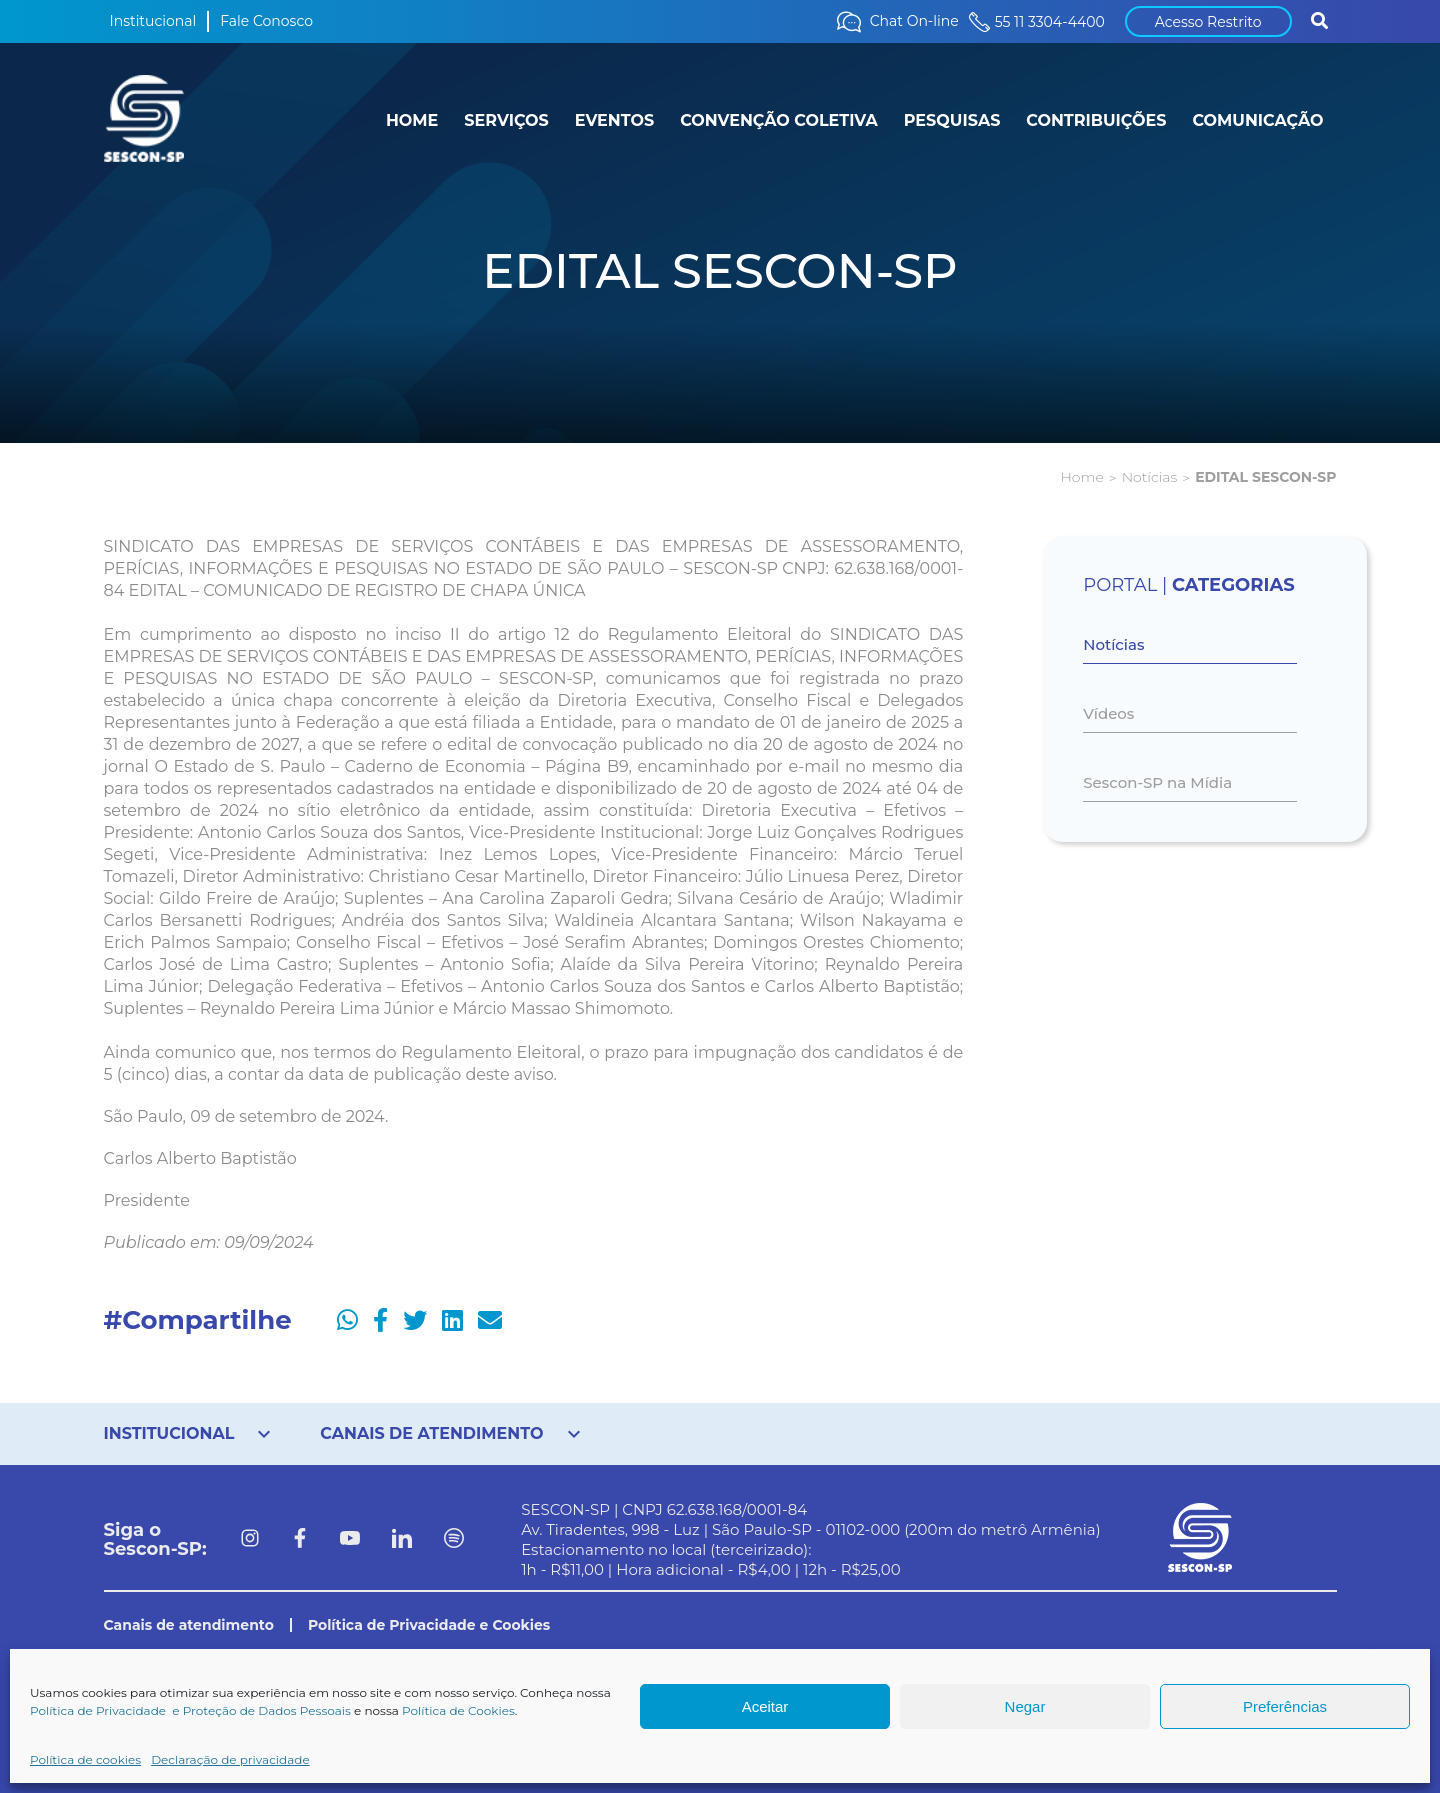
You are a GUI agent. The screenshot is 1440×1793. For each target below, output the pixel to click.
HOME (412, 120)
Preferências (1285, 1706)
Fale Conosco (266, 21)
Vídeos (1108, 713)
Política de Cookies (458, 1710)
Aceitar (765, 1706)
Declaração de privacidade (230, 1759)
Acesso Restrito (1208, 22)
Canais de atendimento (189, 1625)
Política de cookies (85, 1759)
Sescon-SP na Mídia (1157, 782)
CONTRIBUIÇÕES (1096, 120)
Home (1081, 477)
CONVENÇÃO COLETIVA (779, 120)
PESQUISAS (952, 120)
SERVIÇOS (506, 120)
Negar (1025, 1706)
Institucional (153, 21)
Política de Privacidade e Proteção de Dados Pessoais (190, 1710)
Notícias (1149, 477)
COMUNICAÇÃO (1257, 120)
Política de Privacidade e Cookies (429, 1625)
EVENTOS (614, 120)
